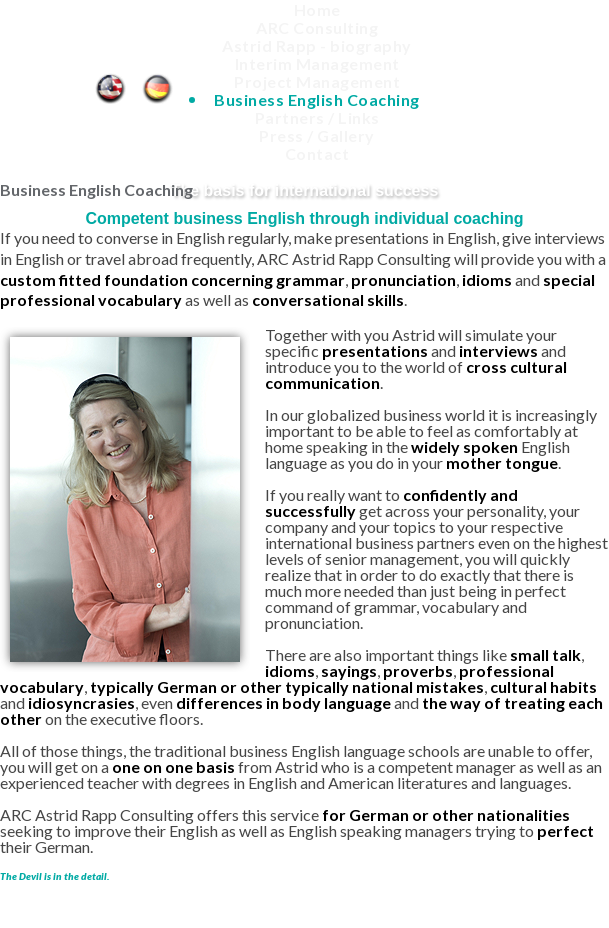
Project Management (317, 81)
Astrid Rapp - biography (317, 45)
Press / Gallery (317, 135)
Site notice (436, 894)
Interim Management (317, 63)
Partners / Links (317, 117)
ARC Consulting (317, 27)
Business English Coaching (109, 83)
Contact (317, 153)
